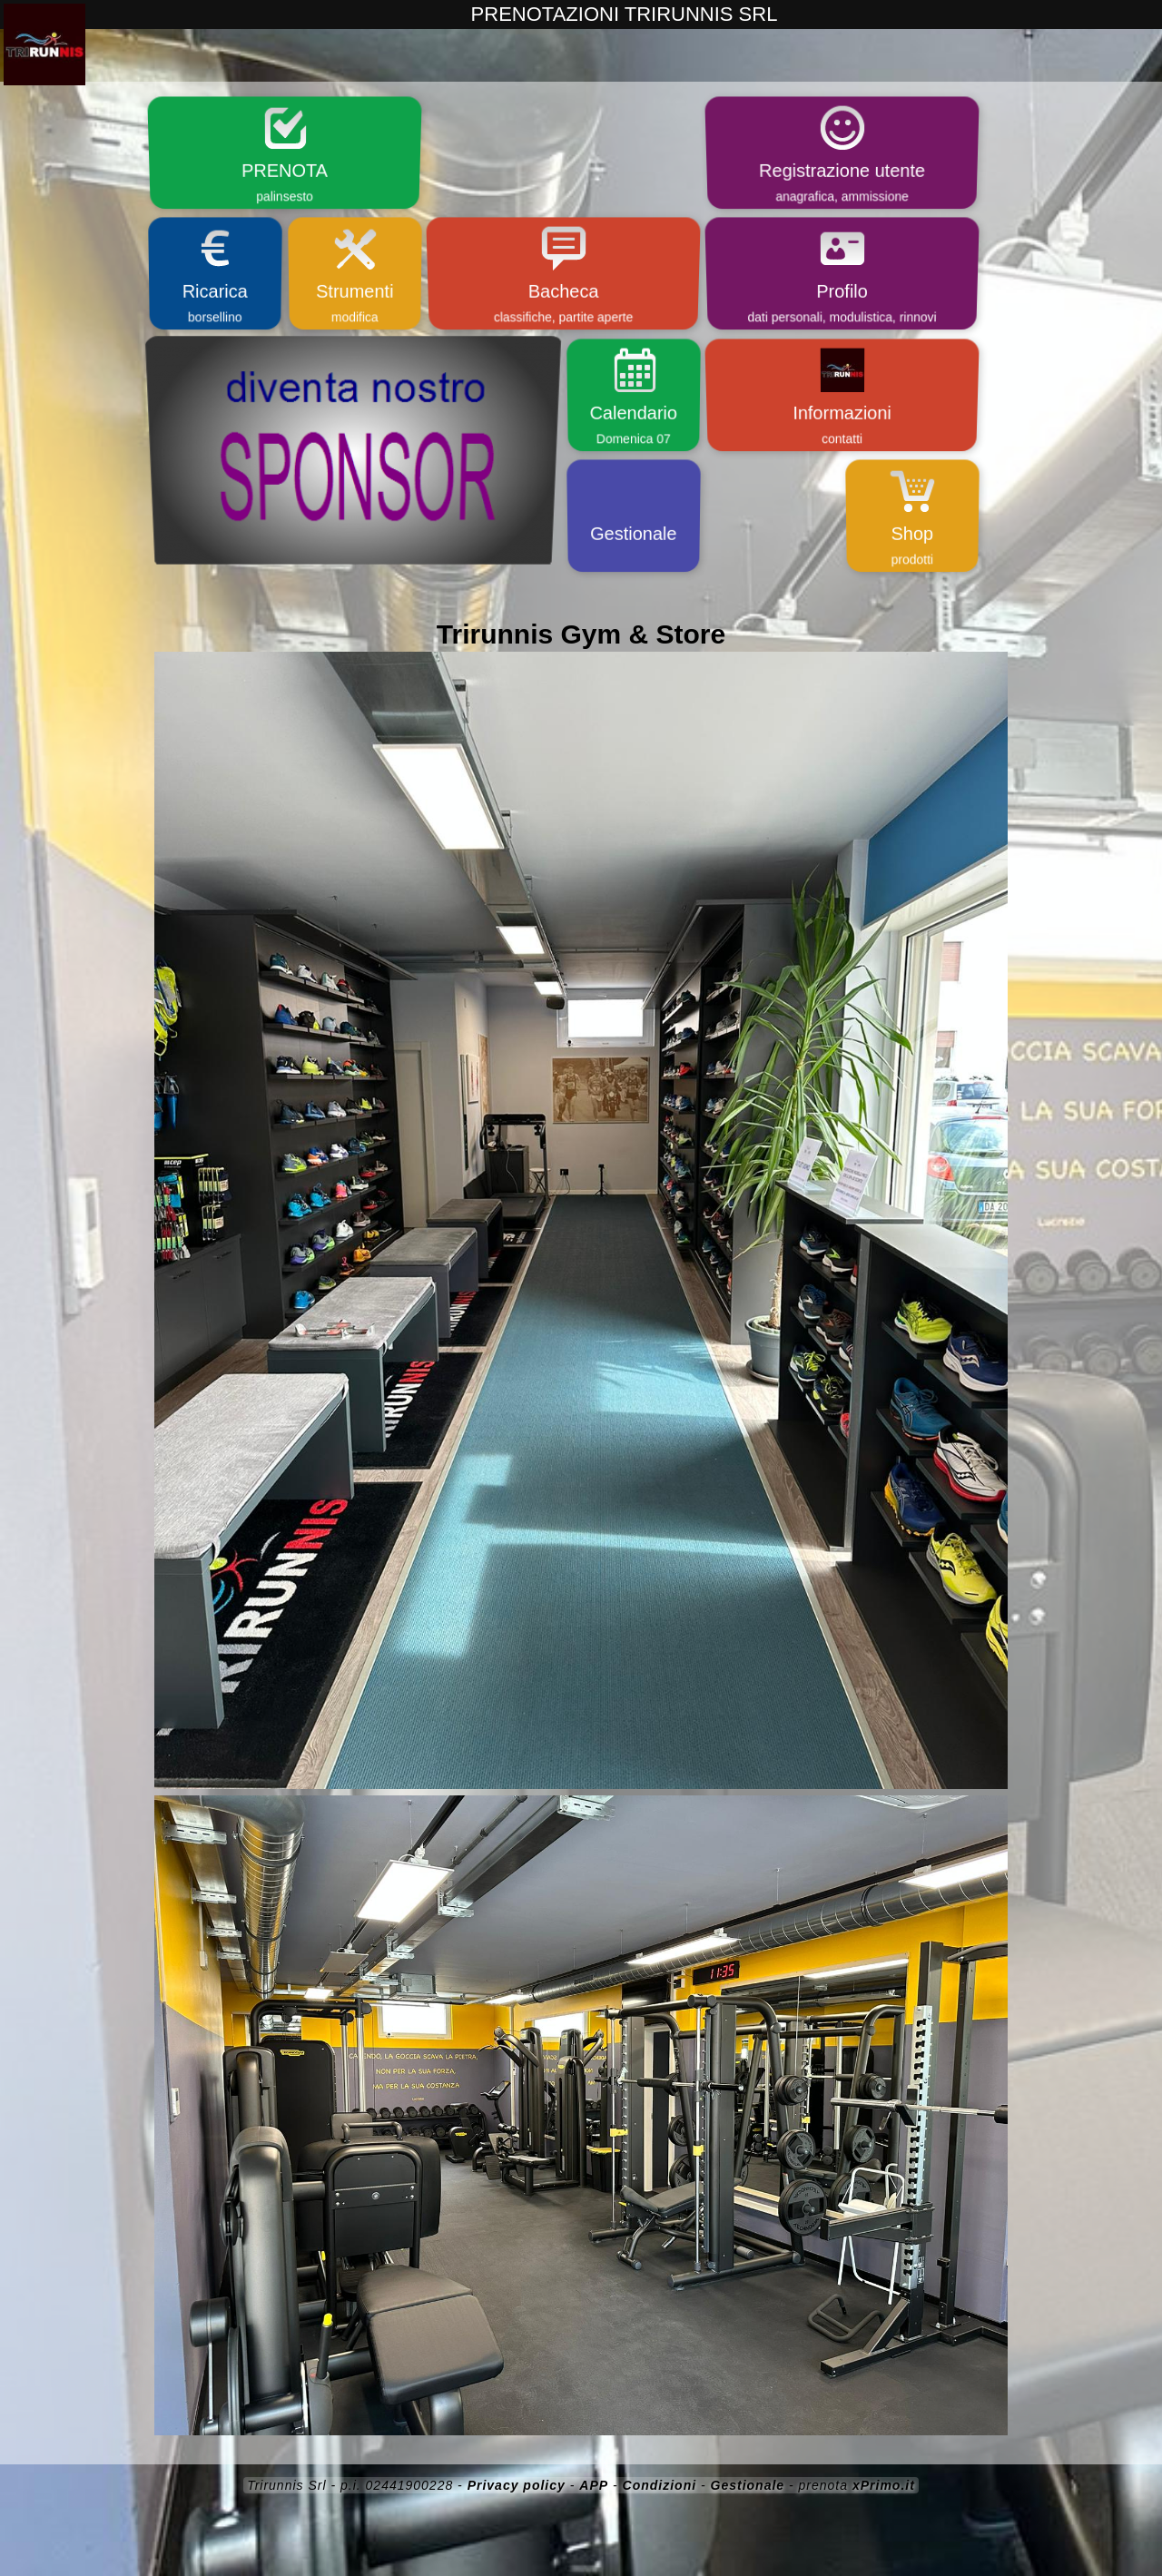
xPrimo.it (883, 2485)
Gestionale (748, 2485)
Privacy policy (517, 2485)
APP (593, 2485)
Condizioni (660, 2485)
